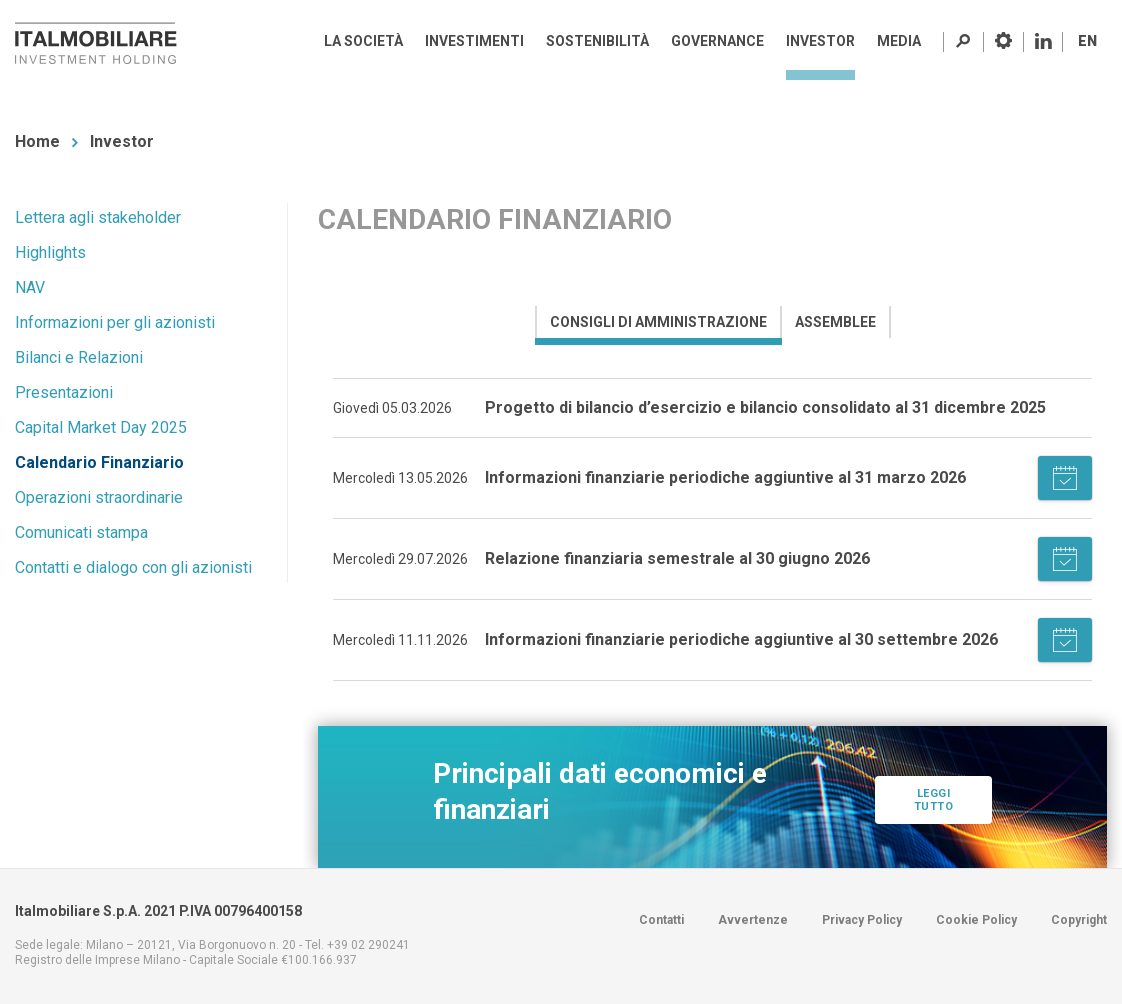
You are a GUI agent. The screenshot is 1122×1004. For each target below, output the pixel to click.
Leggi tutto (933, 817)
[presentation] (658, 322)
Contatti (661, 920)
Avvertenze (753, 920)
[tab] (657, 322)
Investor (122, 141)
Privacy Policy (862, 920)
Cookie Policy (976, 920)
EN (1087, 41)
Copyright (1079, 920)
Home (37, 141)
